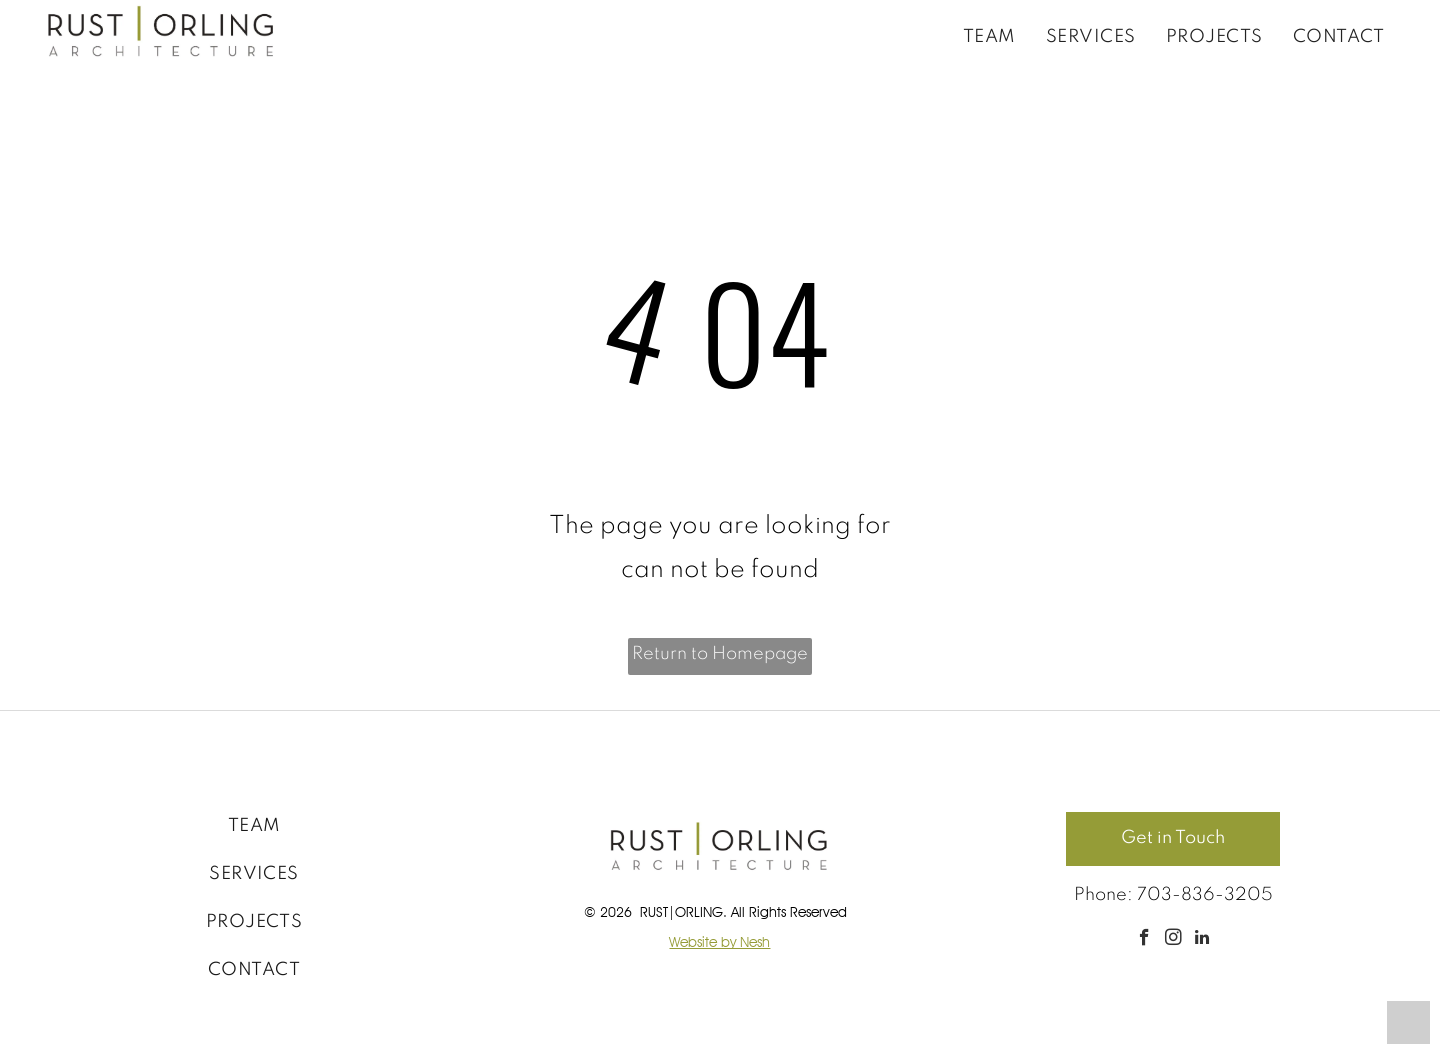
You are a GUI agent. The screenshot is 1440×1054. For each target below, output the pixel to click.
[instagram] (1173, 940)
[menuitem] (989, 36)
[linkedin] (1202, 940)
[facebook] (1144, 940)
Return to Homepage (720, 654)
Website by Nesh (719, 942)
